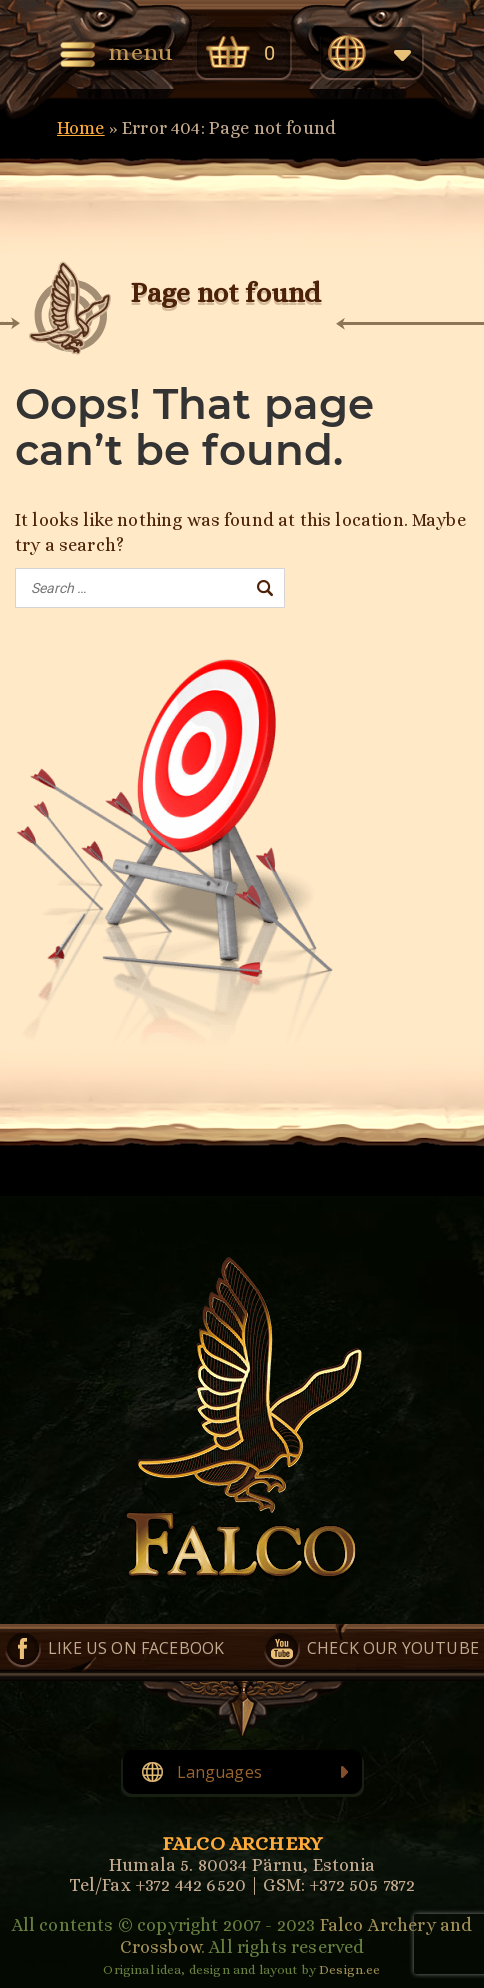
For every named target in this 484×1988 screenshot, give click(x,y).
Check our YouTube (393, 1648)
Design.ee (349, 1969)
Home (81, 128)
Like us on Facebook (136, 1648)
